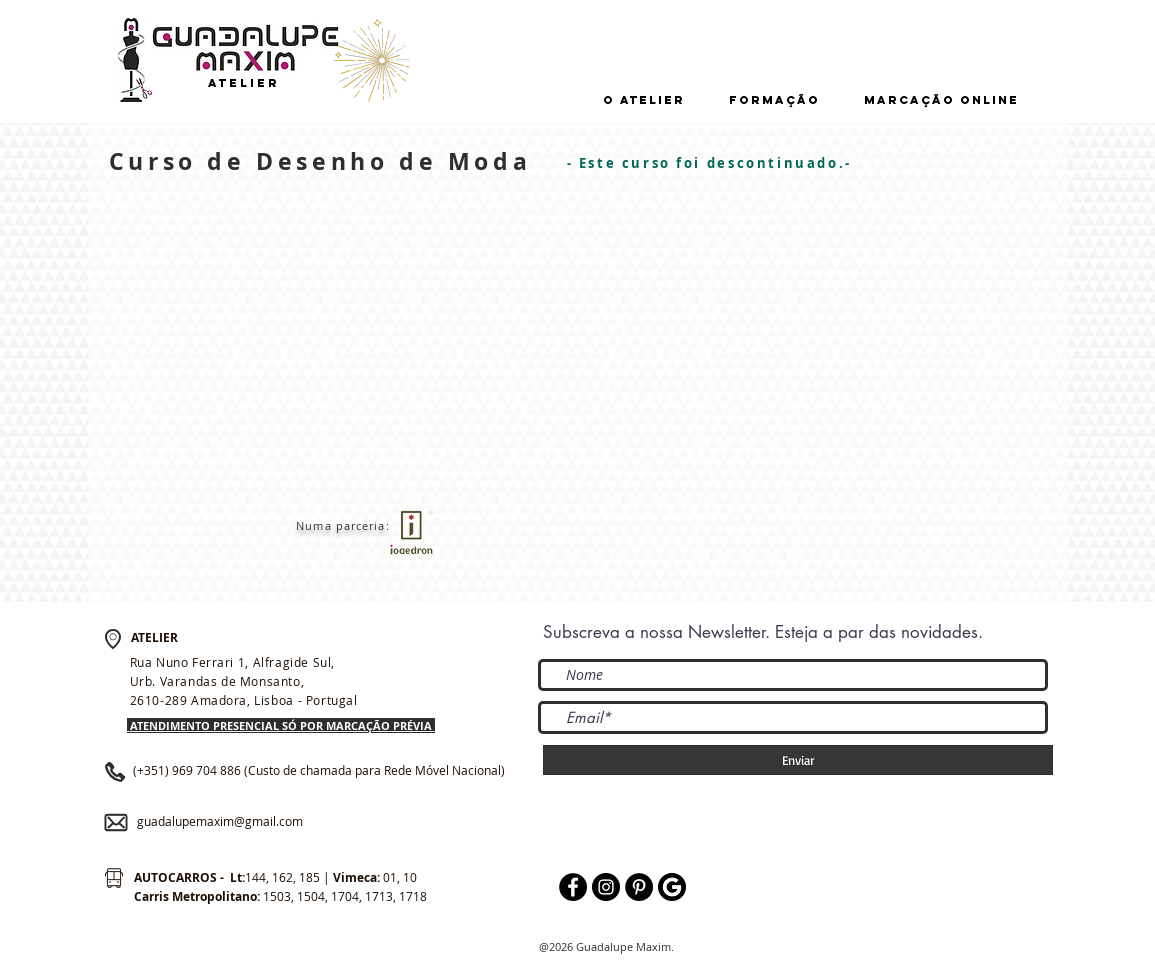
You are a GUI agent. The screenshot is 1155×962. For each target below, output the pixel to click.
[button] (644, 100)
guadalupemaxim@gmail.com (220, 821)
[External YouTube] (371, 347)
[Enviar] (798, 760)
